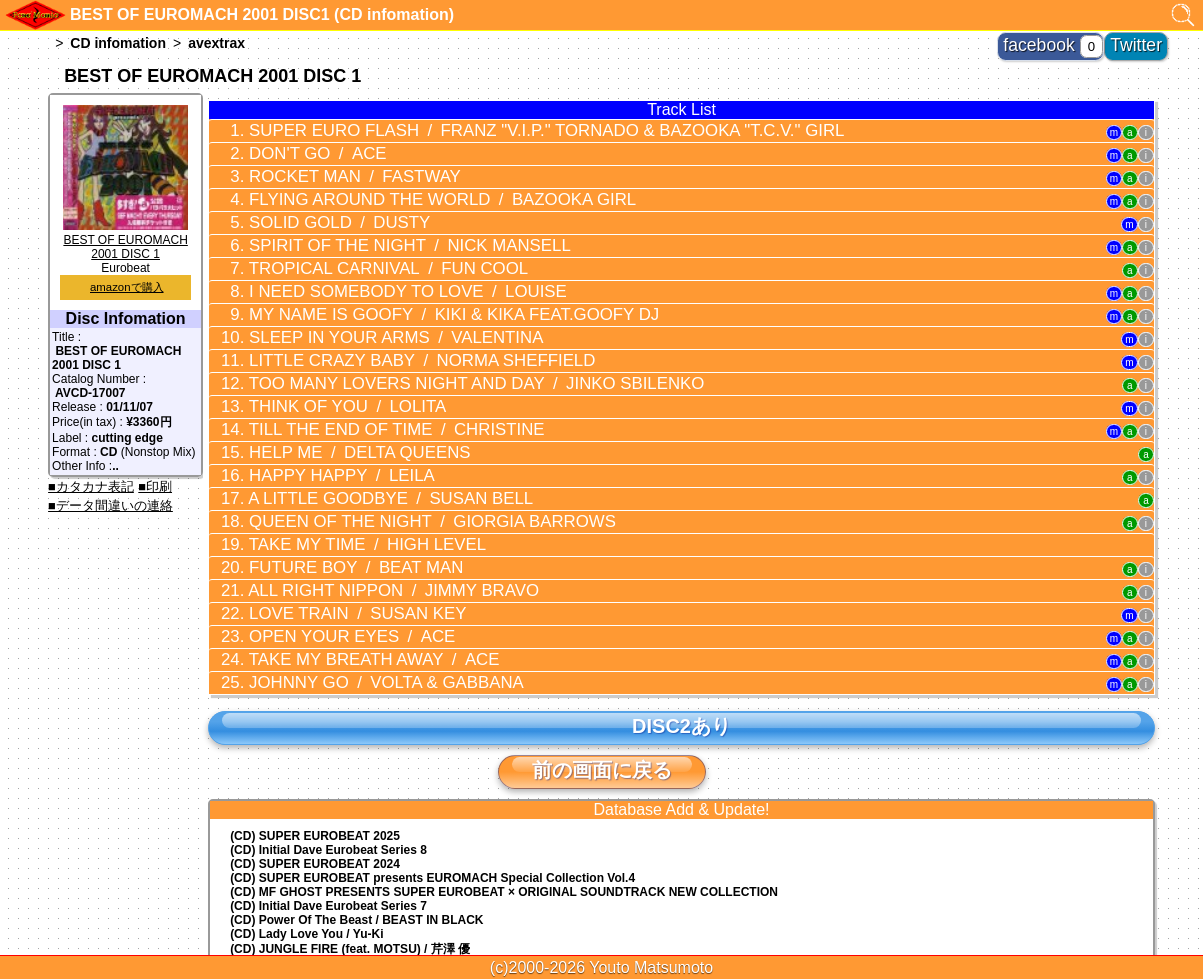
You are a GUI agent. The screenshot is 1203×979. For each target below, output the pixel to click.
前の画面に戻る (602, 670)
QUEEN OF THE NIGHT (393, 452)
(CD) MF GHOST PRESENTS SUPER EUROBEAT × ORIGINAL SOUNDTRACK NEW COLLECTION (504, 792)
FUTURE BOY (330, 490)
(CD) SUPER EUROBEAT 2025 (315, 736)
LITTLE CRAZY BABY (385, 319)
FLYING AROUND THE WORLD (402, 186)
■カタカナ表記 (91, 486)
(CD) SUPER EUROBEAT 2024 (315, 764)
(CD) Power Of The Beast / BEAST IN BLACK (356, 820)
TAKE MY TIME (339, 471)
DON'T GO (298, 148)
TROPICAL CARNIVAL (357, 243)
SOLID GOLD (316, 205)
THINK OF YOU (323, 357)
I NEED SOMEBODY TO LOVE (373, 262)
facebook (1069, 40)
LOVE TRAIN (331, 528)
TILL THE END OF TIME (364, 376)
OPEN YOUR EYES (327, 547)
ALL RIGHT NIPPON (361, 509)
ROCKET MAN (329, 167)
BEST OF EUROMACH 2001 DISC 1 (125, 240)
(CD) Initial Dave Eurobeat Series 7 (328, 806)
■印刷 (155, 486)
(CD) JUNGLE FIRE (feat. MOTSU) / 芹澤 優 (350, 849)
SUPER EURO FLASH (489, 129)
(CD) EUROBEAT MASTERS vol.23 (327, 865)
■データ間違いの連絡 (110, 505)
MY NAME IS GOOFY (411, 281)
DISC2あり (681, 626)
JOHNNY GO (355, 585)
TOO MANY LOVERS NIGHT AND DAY (430, 338)
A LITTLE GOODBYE (359, 433)
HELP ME (333, 395)
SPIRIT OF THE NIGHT (375, 224)
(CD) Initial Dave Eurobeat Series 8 (328, 750)
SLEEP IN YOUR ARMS (363, 300)
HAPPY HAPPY (318, 414)
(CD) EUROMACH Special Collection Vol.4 (432, 778)
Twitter (1144, 40)
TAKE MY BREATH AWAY (345, 566)
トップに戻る (602, 909)
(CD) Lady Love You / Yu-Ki (306, 834)
